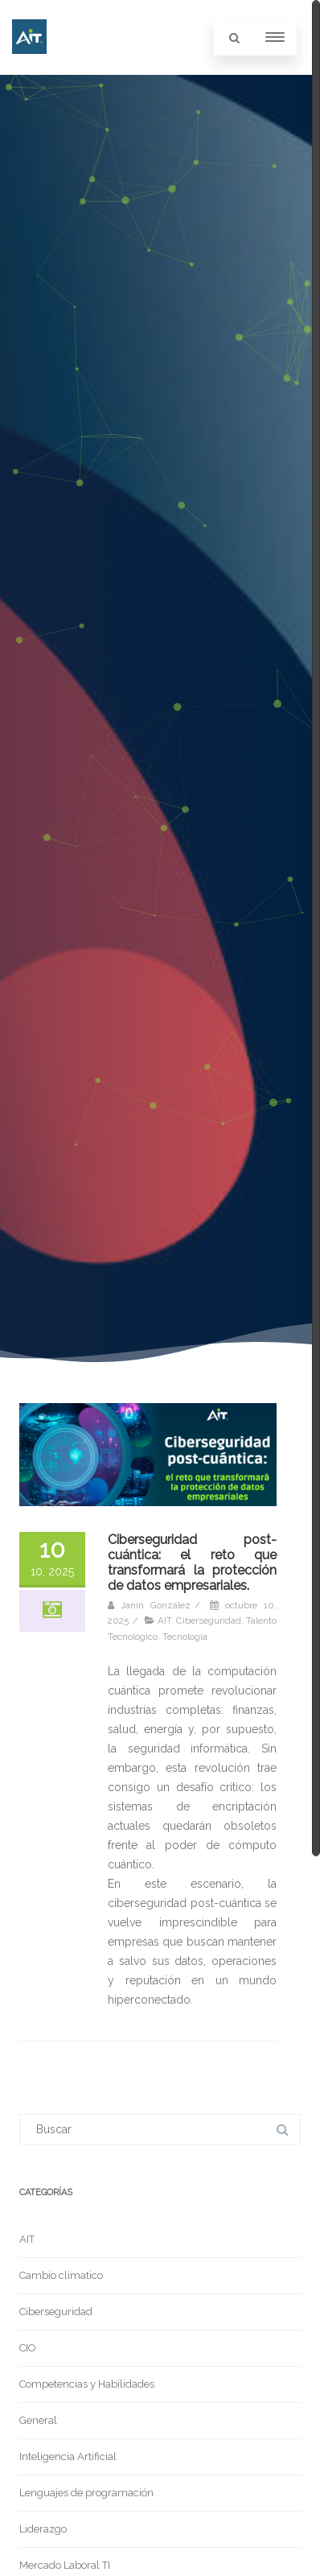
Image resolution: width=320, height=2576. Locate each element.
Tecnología (184, 1636)
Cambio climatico (61, 2275)
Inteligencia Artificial (68, 2456)
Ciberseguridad (208, 1620)
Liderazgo (43, 2529)
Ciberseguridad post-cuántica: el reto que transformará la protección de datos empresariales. (192, 1563)
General (38, 2420)
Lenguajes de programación (86, 2493)
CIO (27, 2348)
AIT (164, 1620)
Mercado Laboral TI (64, 2565)
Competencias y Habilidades (86, 2384)
